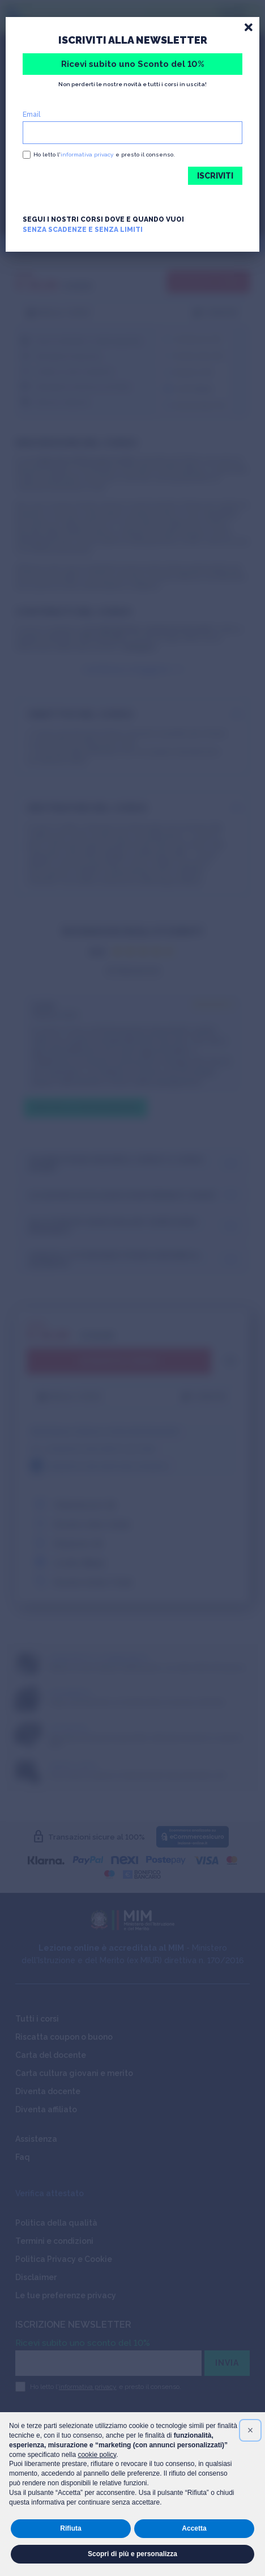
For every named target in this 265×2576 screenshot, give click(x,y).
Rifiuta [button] (70, 2528)
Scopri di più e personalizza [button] (132, 2554)
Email (31, 114)
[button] (250, 2430)
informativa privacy (87, 154)
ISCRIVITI (215, 175)
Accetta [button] (194, 2528)
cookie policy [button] (97, 2455)
